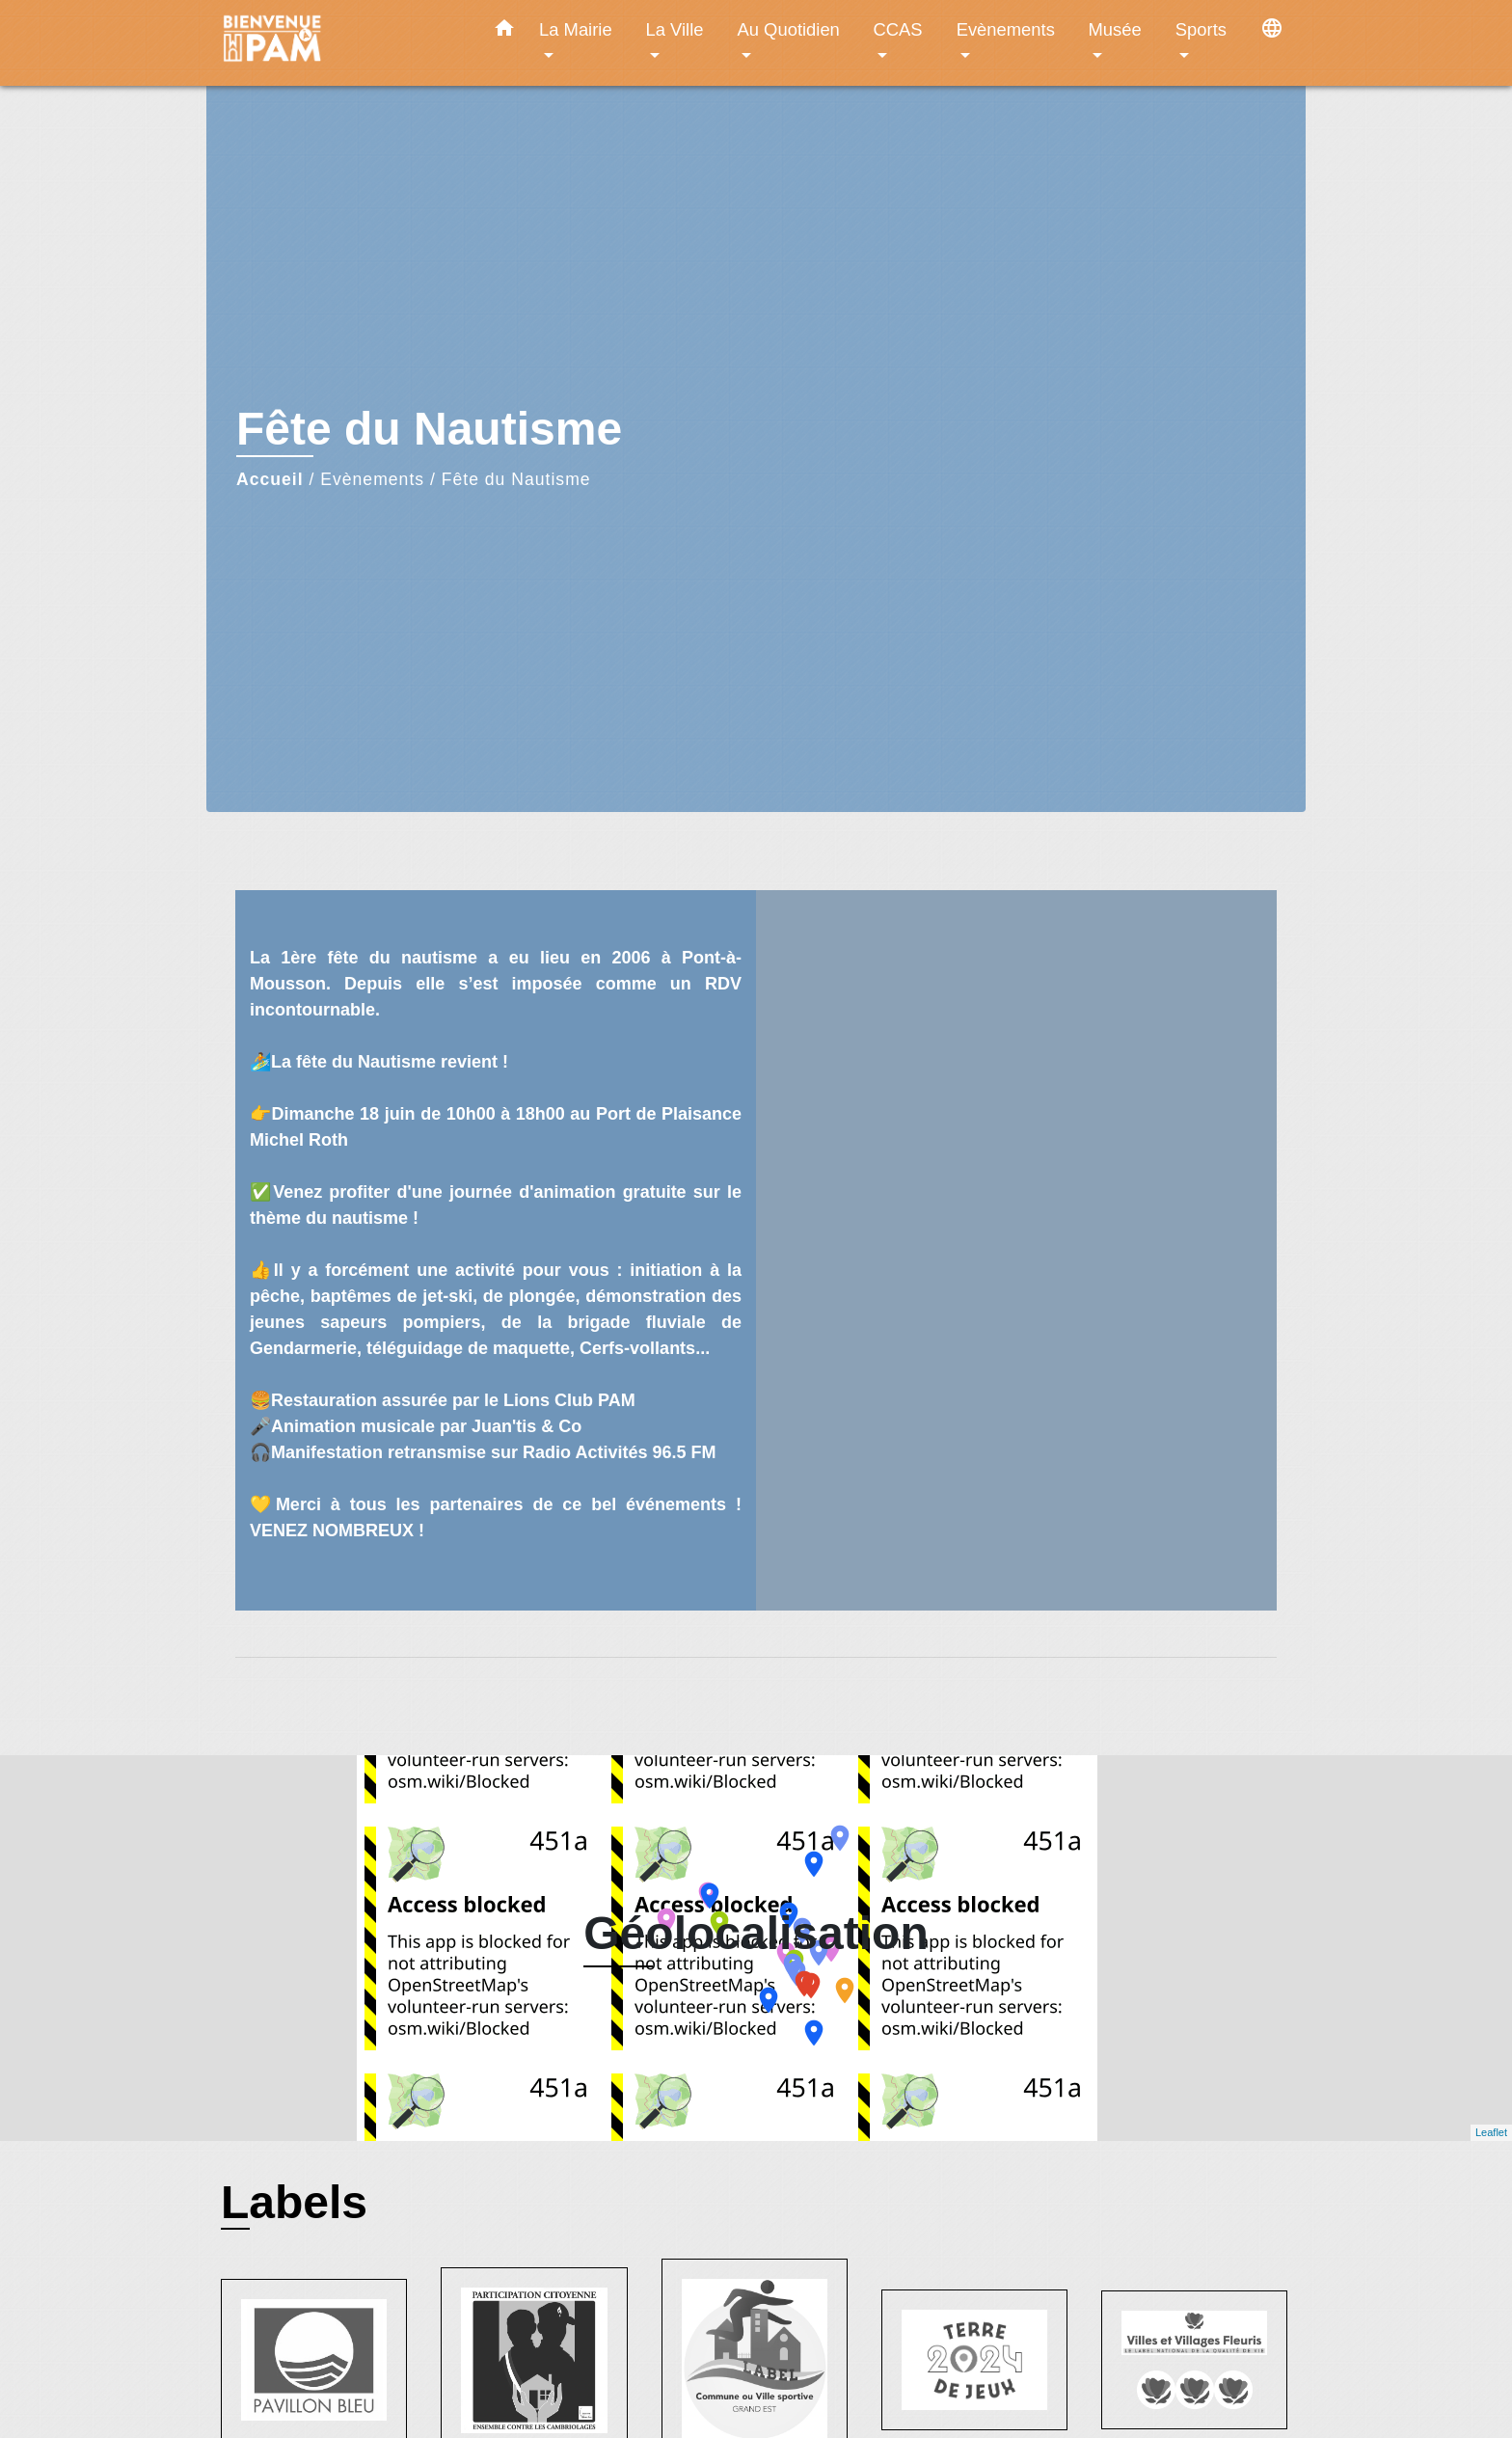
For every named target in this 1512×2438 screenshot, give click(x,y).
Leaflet (1491, 2132)
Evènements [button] (1006, 29)
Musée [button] (1115, 29)
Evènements (372, 479)
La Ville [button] (675, 29)
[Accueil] (341, 43)
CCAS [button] (897, 29)
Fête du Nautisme (516, 479)
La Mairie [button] (575, 29)
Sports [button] (1201, 29)
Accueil (270, 479)
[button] (504, 32)
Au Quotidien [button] (789, 29)
